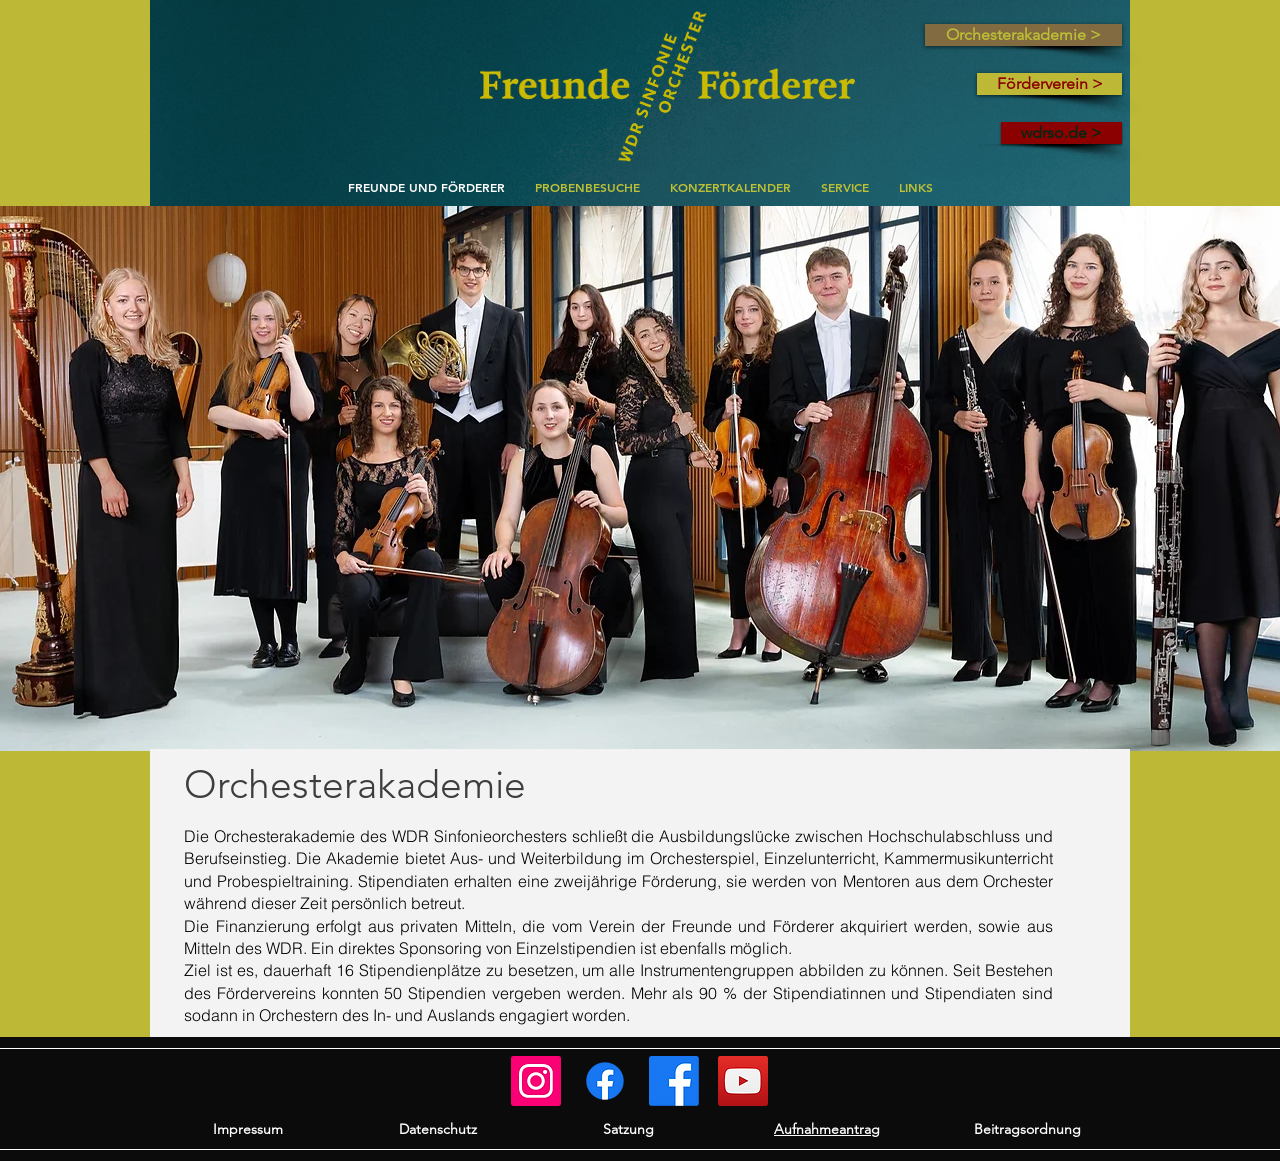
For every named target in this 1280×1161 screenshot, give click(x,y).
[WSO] (674, 1081)
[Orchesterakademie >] (1023, 35)
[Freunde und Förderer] (536, 1081)
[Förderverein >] (1049, 84)
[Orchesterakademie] (605, 1081)
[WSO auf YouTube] (743, 1081)
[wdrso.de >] (1061, 133)
